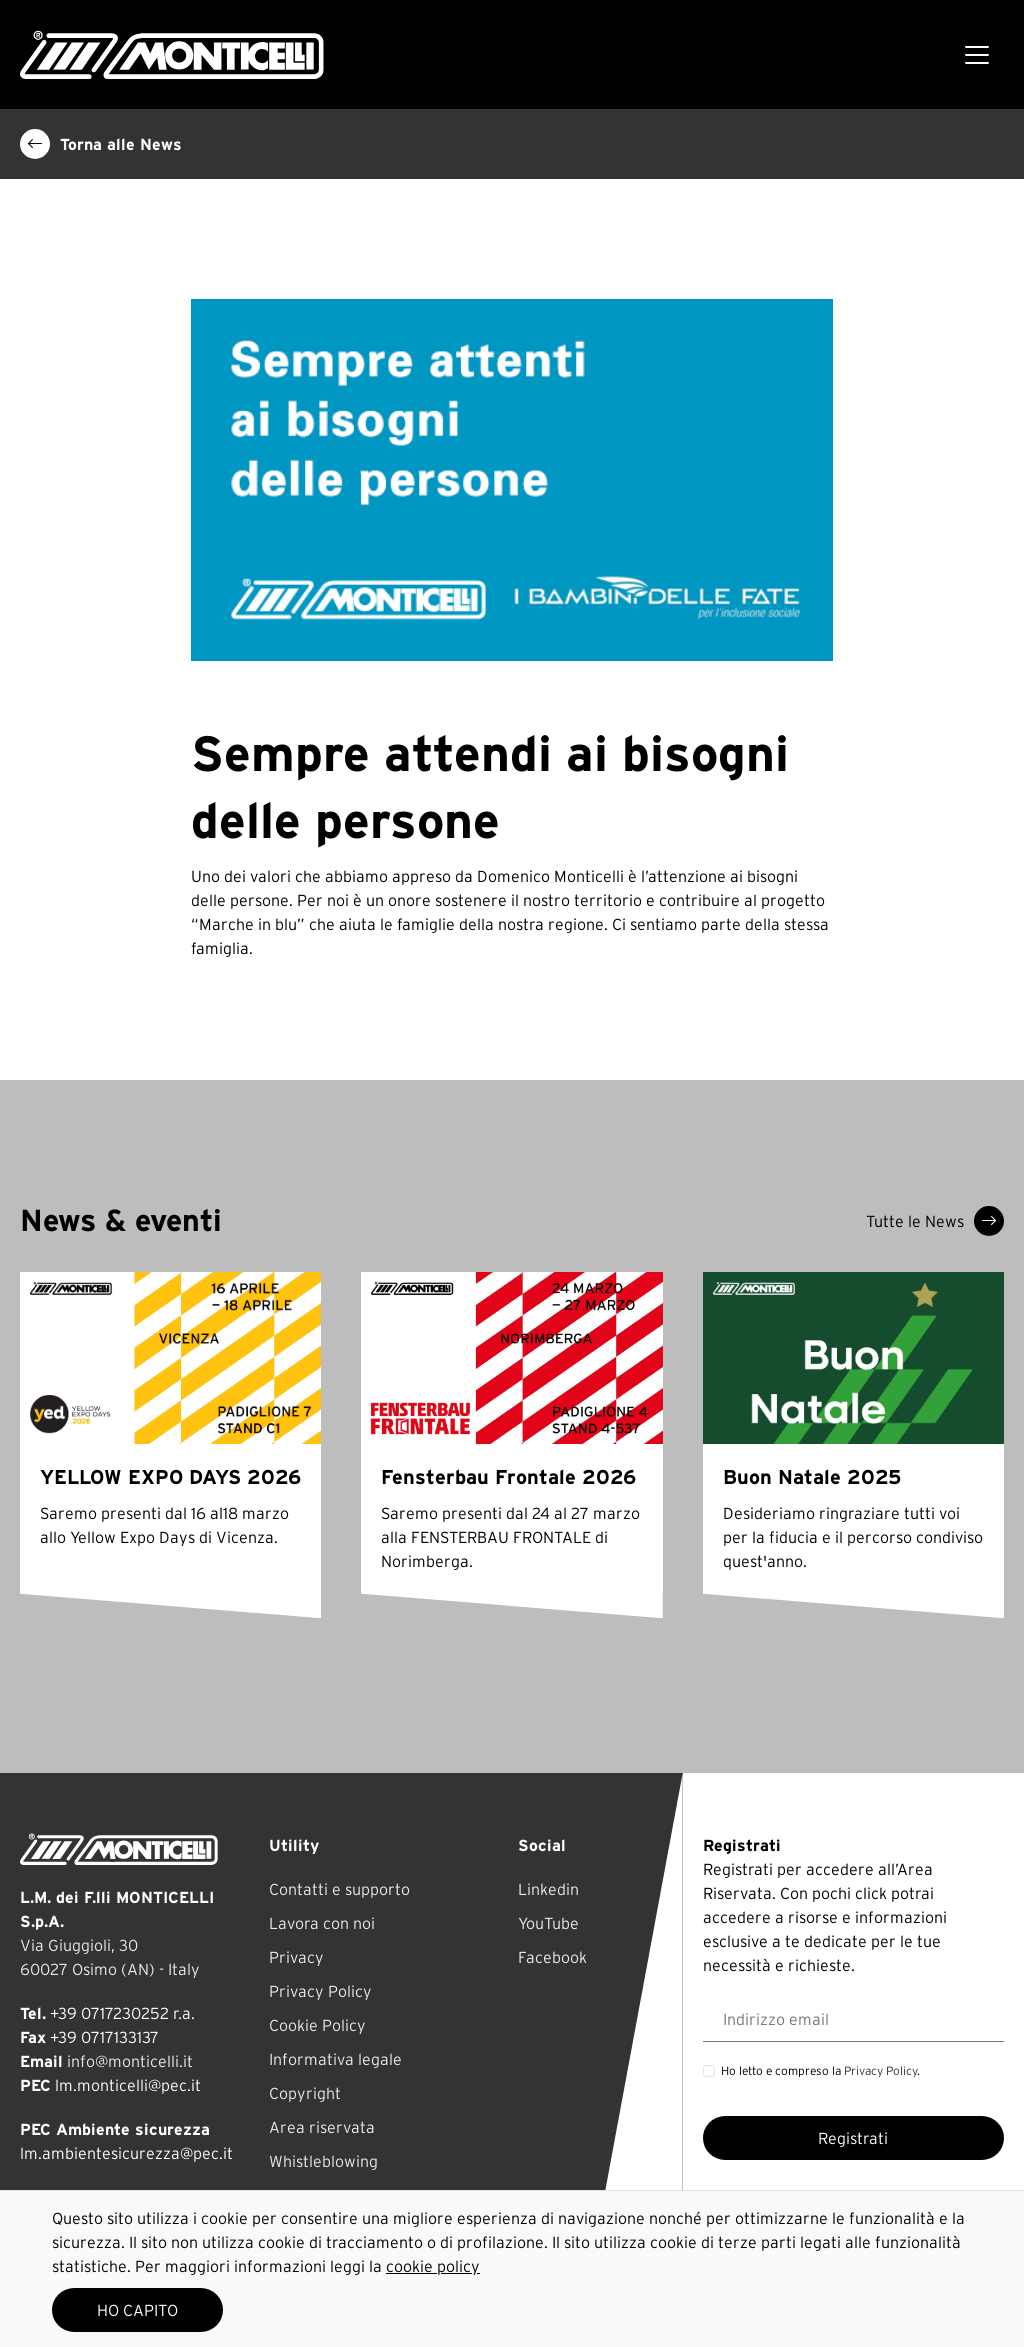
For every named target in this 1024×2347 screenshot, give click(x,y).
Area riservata (322, 2127)
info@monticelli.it (130, 2061)
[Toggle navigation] (977, 55)
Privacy (296, 1957)
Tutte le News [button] (935, 1221)
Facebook (552, 1957)
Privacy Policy (320, 1991)
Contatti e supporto (339, 1889)
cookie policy (433, 2266)
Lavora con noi (322, 1923)
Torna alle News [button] (101, 144)
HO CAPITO (137, 2310)
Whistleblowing (323, 2161)
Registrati (853, 2138)
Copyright (305, 2093)
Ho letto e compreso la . (820, 2070)
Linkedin (548, 1889)
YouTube (548, 1923)
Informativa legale (335, 2059)
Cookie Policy (317, 2025)
